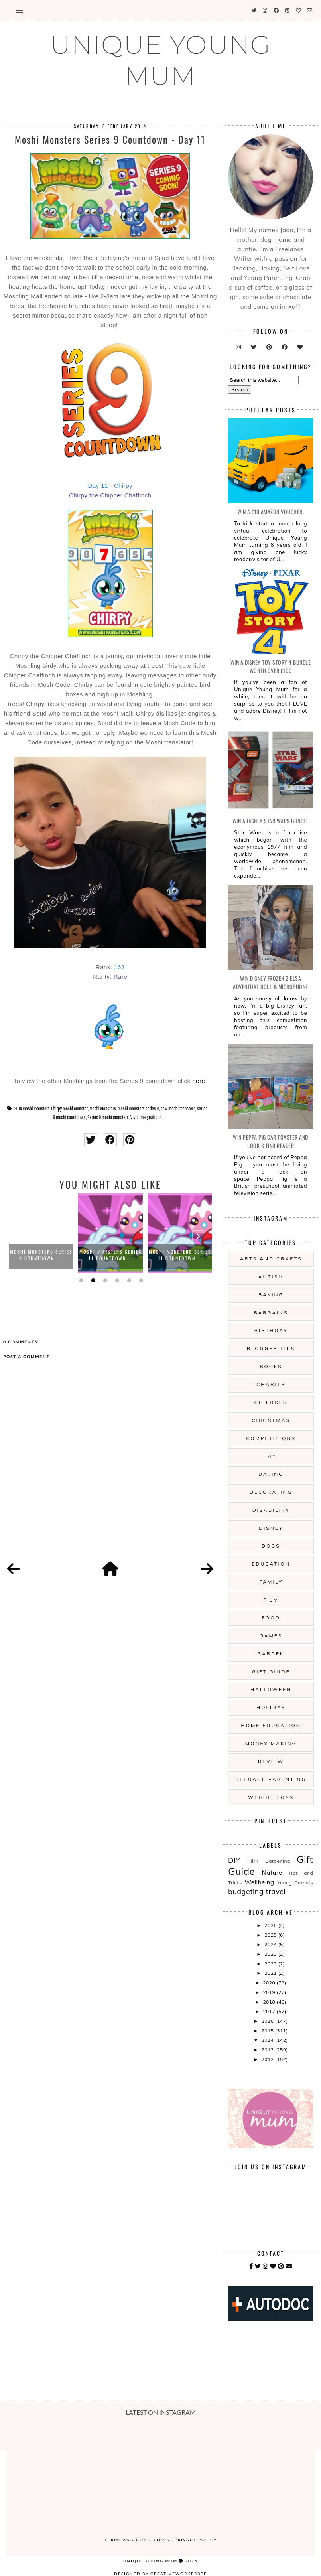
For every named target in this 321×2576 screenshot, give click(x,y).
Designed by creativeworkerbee (160, 2573)
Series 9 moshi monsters (108, 1117)
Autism (271, 1277)
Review (271, 1761)
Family (271, 1582)
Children (271, 1402)
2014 (268, 2040)
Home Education (271, 1725)
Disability (271, 1510)
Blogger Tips (271, 1348)
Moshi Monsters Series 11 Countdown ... (110, 1255)
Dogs (271, 1546)
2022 (271, 1964)
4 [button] (116, 1280)
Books (271, 1366)
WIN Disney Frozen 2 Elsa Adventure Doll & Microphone (270, 982)
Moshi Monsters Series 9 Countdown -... (41, 1255)
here (198, 1080)
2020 (269, 1983)
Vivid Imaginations (145, 1117)
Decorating (271, 1492)
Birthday (271, 1330)
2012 (268, 2059)
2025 (271, 1935)
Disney (271, 1528)
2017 (269, 2011)
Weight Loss (271, 1797)
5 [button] (128, 1280)
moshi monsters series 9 (138, 1108)
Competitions (271, 1438)
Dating (271, 1474)
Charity (271, 1384)
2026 (271, 1925)
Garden (271, 1654)
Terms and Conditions (136, 2539)
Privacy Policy (196, 2539)
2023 (271, 1954)
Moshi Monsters (102, 1108)
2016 (268, 2021)
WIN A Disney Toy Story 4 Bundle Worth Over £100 (270, 666)
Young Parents (295, 1883)
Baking (271, 1295)
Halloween (270, 1689)
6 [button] (140, 1280)
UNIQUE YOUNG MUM (160, 60)
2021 (271, 1973)
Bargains (271, 1313)
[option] (41, 1233)
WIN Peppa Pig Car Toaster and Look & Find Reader (270, 1141)
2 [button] (92, 1280)
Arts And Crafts (271, 1259)
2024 (271, 1944)
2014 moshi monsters (31, 1108)
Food (271, 1618)
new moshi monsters (177, 1108)
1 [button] (80, 1280)
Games (271, 1636)
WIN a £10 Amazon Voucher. (270, 511)
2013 (268, 2050)
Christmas (271, 1420)
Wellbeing (259, 1882)
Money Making (271, 1743)
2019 (269, 1992)
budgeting (246, 1891)
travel (276, 1891)
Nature (272, 1872)
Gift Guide (271, 1672)
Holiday (271, 1707)
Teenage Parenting (271, 1779)
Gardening (277, 1861)
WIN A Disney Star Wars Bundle (270, 821)
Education (271, 1564)
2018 (269, 2002)
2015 (268, 2031)
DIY (270, 1456)
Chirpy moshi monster (69, 1108)
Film (271, 1600)
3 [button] (104, 1280)
